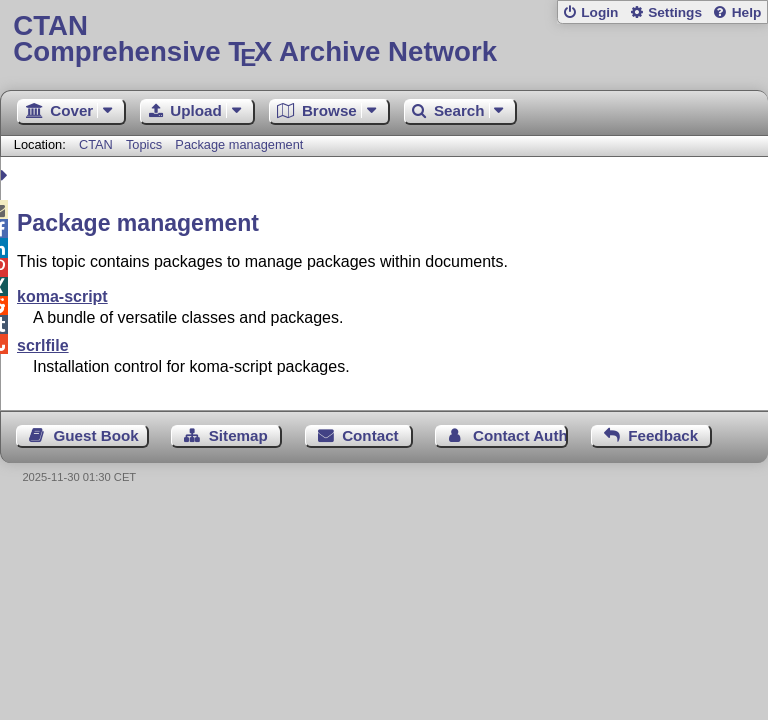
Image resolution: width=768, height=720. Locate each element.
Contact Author (520, 435)
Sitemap (238, 435)
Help (747, 12)
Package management (239, 144)
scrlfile (43, 345)
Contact (370, 435)
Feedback (663, 435)
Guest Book (96, 435)
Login (599, 12)
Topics (146, 144)
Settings (675, 12)
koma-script (62, 296)
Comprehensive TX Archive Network (383, 39)
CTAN (96, 144)
